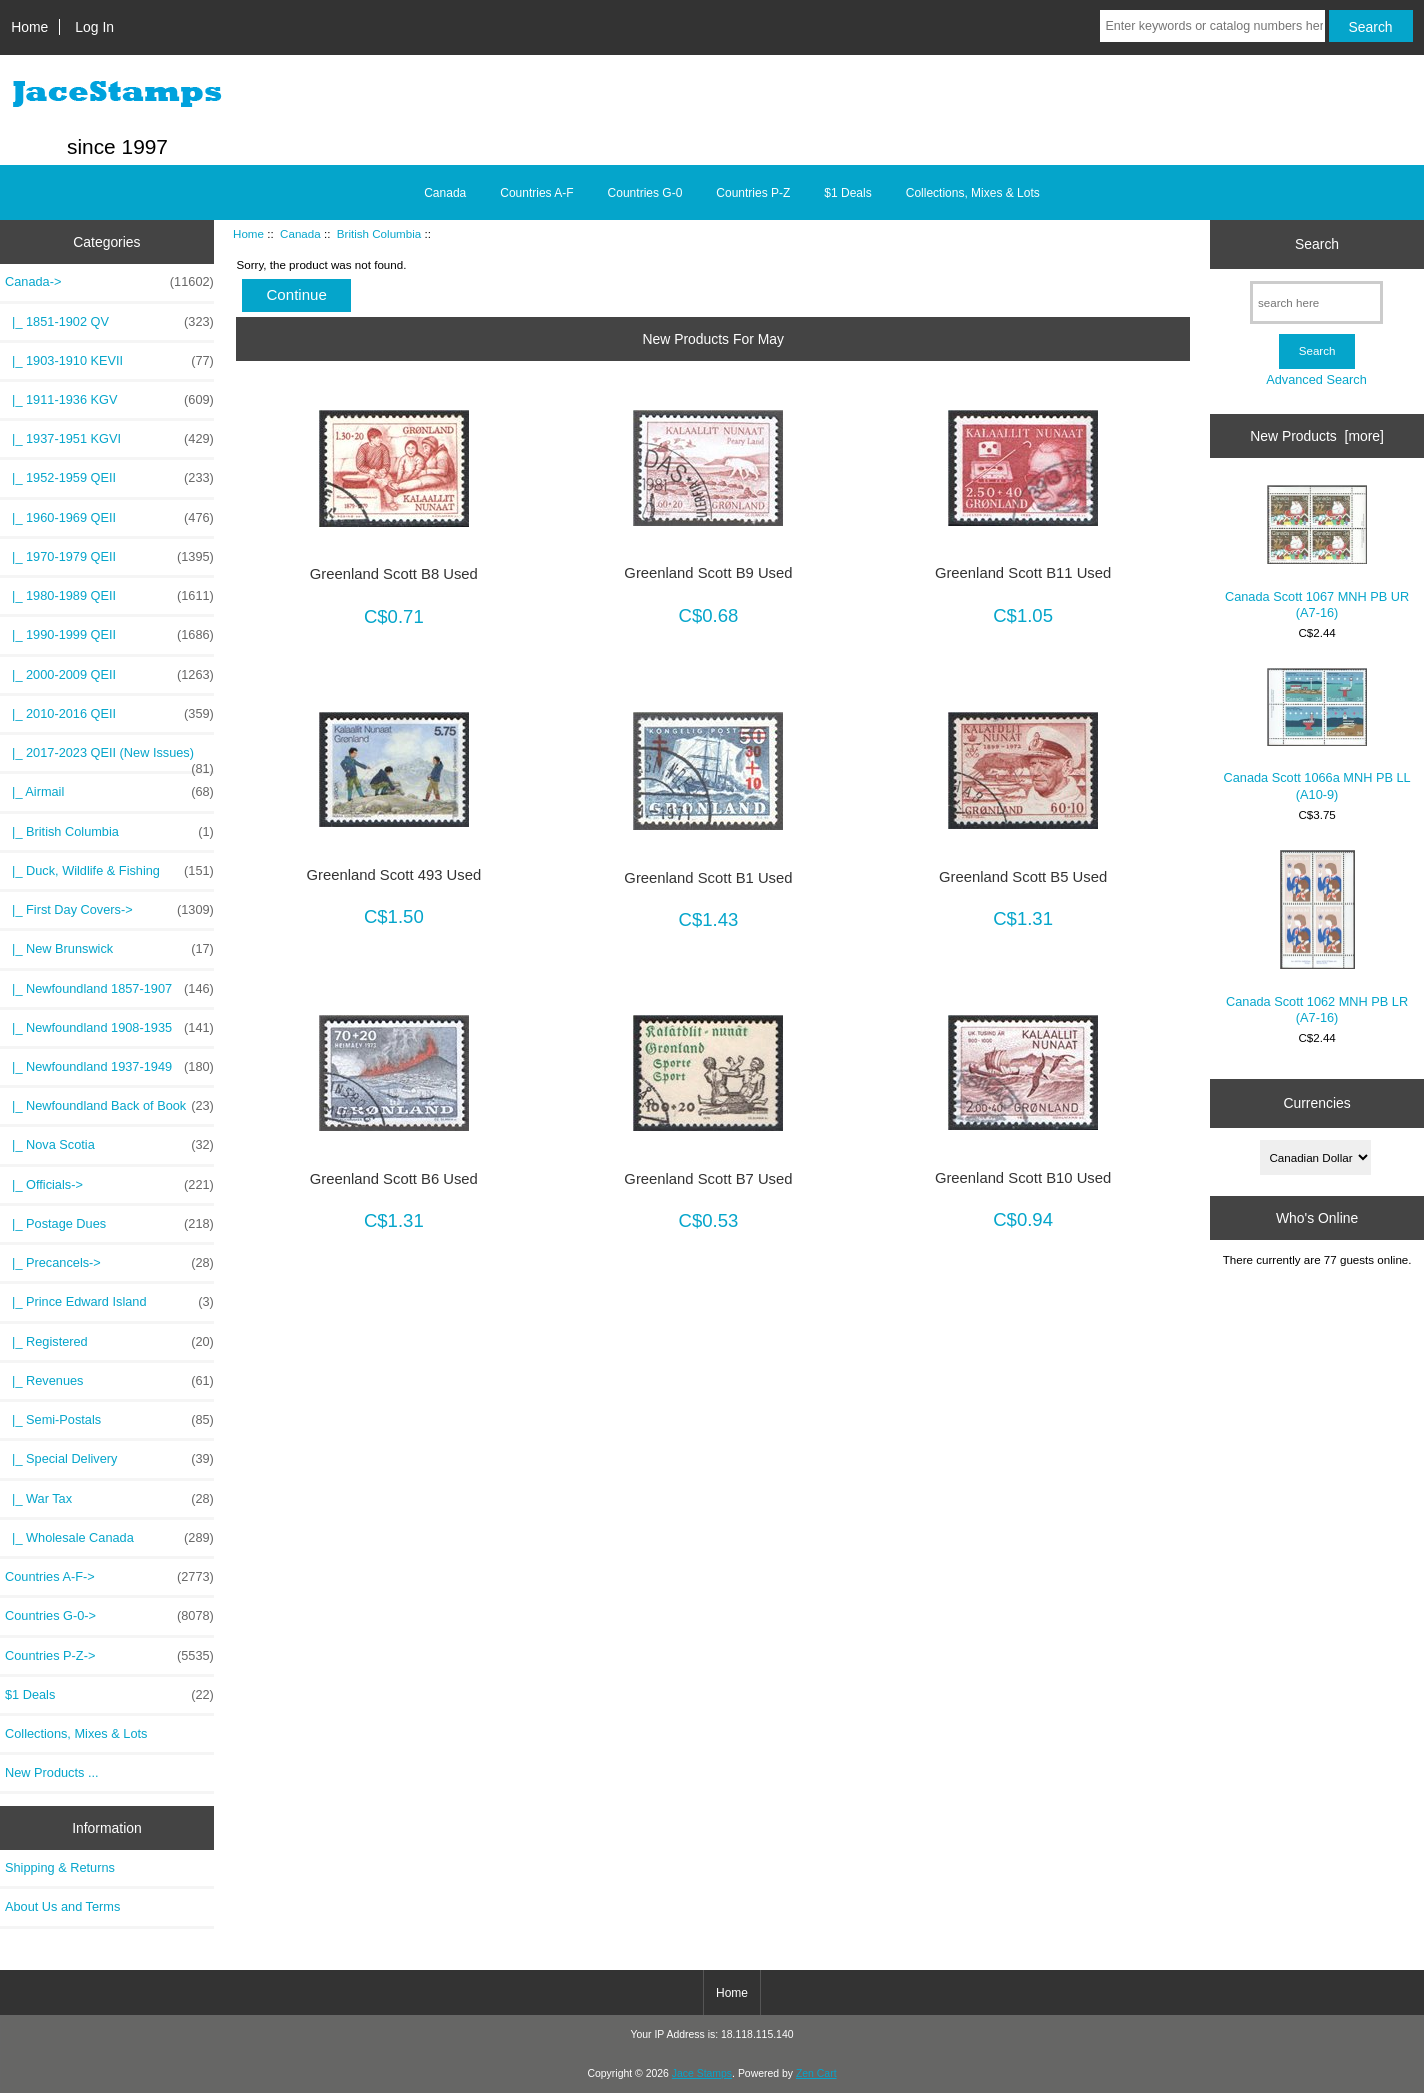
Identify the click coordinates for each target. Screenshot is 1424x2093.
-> (109, 282)
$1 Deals (847, 193)
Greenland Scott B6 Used (394, 1179)
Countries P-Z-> (109, 1656)
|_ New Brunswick (109, 949)
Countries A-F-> (109, 1577)
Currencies (1316, 1103)
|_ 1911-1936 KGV (109, 400)
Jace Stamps (702, 2073)
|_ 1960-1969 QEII (109, 518)
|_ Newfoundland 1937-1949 (109, 1067)
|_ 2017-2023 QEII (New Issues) (109, 758)
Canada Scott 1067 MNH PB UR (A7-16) (1317, 552)
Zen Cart (816, 2073)
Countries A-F (536, 193)
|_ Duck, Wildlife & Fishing (109, 871)
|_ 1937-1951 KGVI (109, 439)
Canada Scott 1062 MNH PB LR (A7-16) (1317, 937)
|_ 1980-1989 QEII (109, 596)
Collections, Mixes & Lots (973, 193)
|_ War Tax (109, 1499)
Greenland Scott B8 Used (394, 574)
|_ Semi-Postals (109, 1420)
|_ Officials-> (109, 1185)
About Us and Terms (62, 1906)
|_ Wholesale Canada (109, 1538)
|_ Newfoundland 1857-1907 (109, 989)
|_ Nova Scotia (109, 1145)
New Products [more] (1317, 436)
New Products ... (52, 1772)
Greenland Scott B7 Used (708, 1179)
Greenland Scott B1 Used (708, 878)
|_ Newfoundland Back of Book (109, 1106)
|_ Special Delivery (109, 1459)
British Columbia (379, 233)
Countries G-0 (645, 193)
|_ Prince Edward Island (109, 1302)
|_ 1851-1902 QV (109, 322)
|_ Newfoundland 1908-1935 (109, 1028)
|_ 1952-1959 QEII (109, 478)
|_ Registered (109, 1342)
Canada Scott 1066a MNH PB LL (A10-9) (1317, 734)
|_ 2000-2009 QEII (109, 675)
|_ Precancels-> (109, 1263)
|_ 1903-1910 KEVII (109, 361)
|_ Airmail (109, 792)
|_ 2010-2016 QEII (109, 714)
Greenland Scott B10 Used (1023, 1178)
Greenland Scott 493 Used (393, 875)
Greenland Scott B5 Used (1023, 877)
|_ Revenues (109, 1381)
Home (29, 27)
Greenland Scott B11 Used (1023, 573)
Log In (94, 27)
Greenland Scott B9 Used (708, 573)
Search (1317, 244)
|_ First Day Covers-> (109, 910)
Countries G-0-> (109, 1616)
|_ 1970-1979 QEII (109, 557)
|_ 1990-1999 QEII (109, 635)
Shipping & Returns (60, 1867)
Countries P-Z (753, 193)
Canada (300, 233)
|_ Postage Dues (109, 1224)
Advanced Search (1316, 379)
